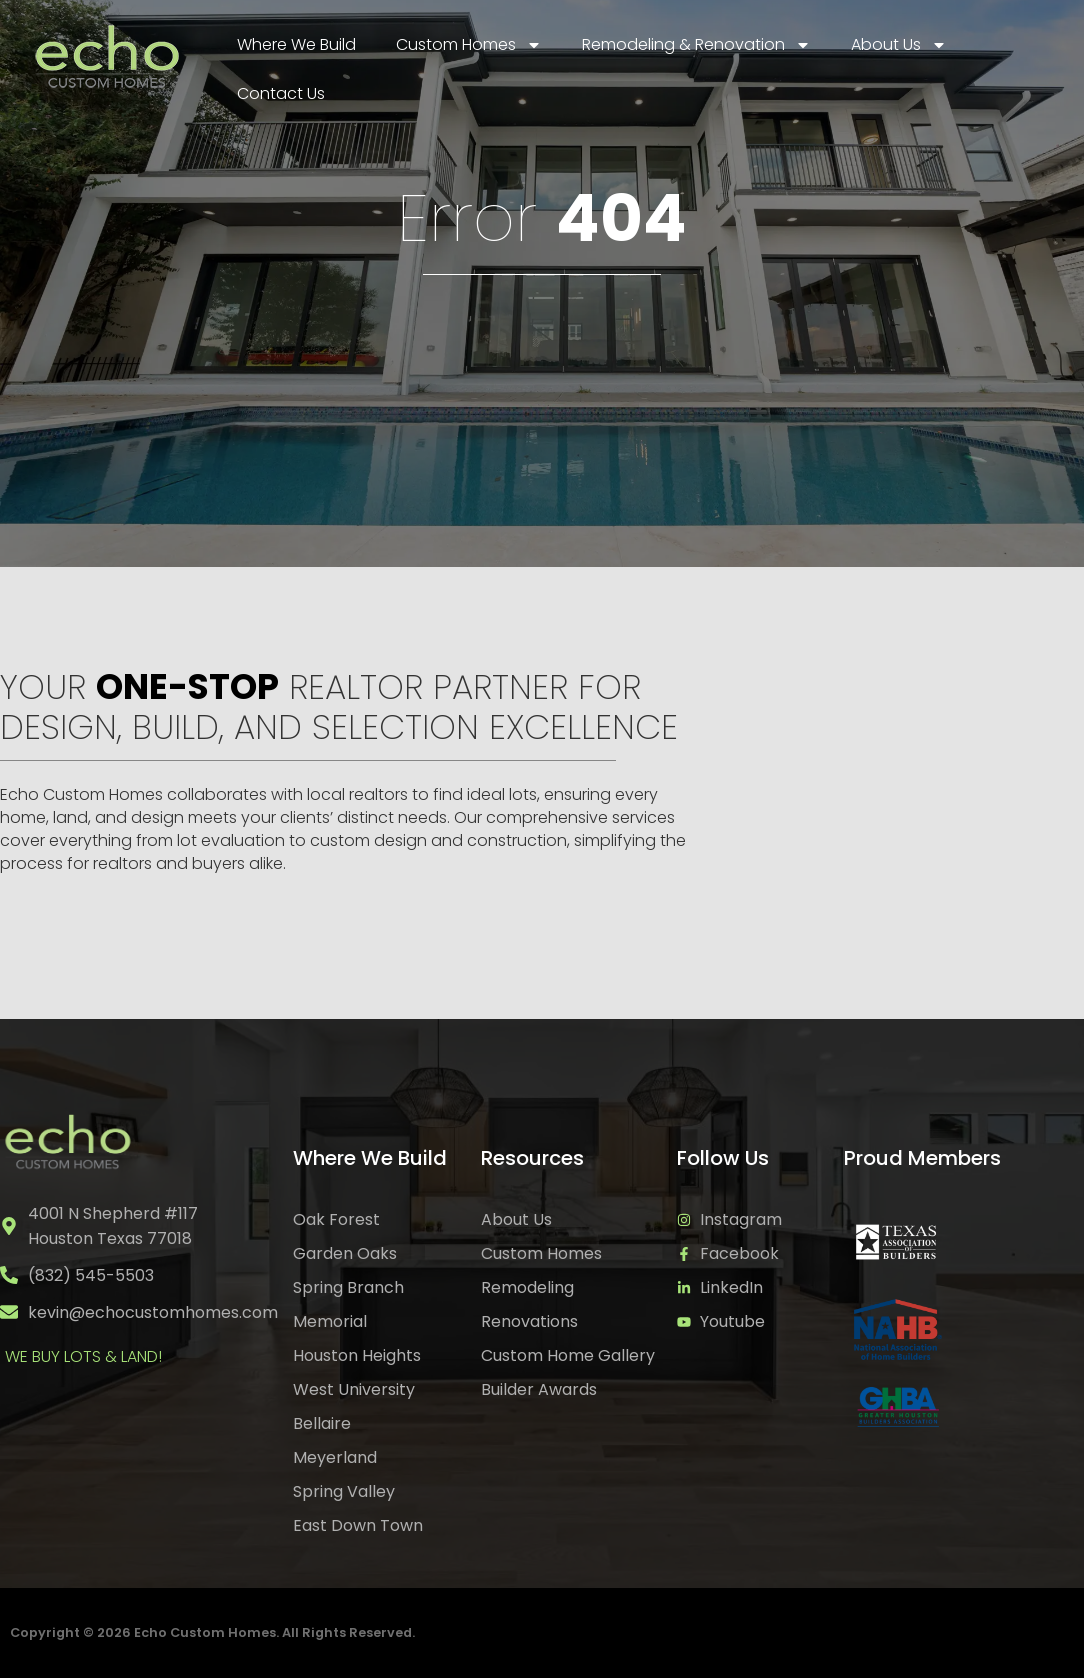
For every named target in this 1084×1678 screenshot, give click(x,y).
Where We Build (296, 44)
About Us (899, 45)
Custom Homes (469, 45)
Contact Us (281, 93)
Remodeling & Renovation (696, 45)
